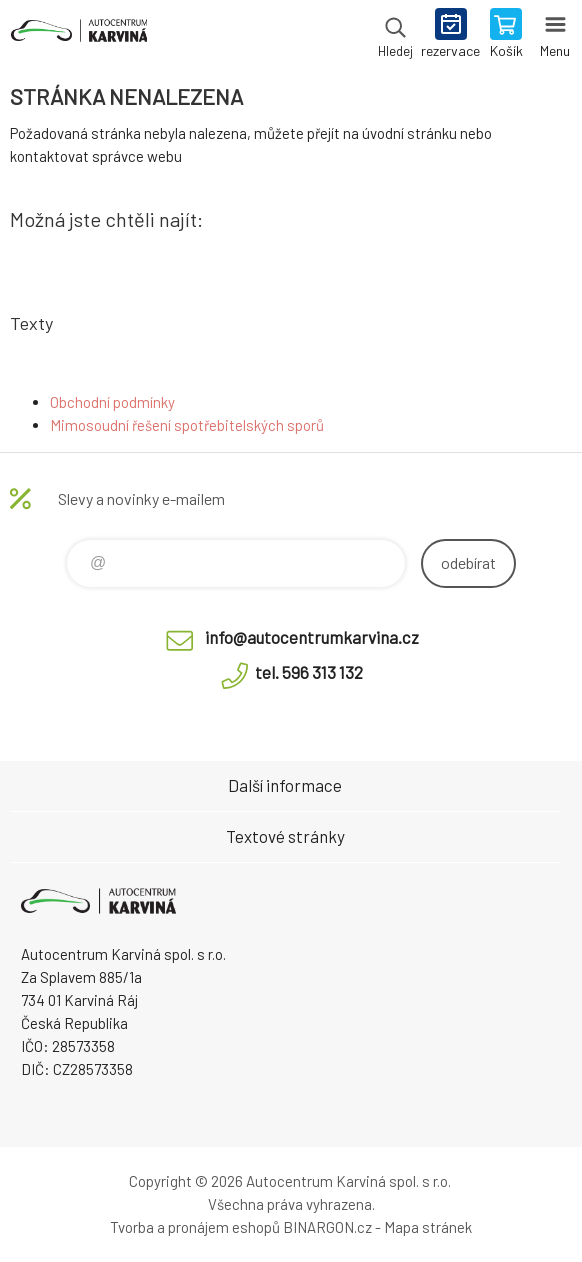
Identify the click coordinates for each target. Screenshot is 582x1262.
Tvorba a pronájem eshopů (195, 1227)
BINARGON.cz (327, 1227)
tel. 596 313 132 (309, 672)
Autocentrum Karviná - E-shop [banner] (78, 35)
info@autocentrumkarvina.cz (312, 637)
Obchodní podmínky (112, 402)
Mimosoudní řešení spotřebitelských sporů (187, 425)
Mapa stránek (428, 1227)
